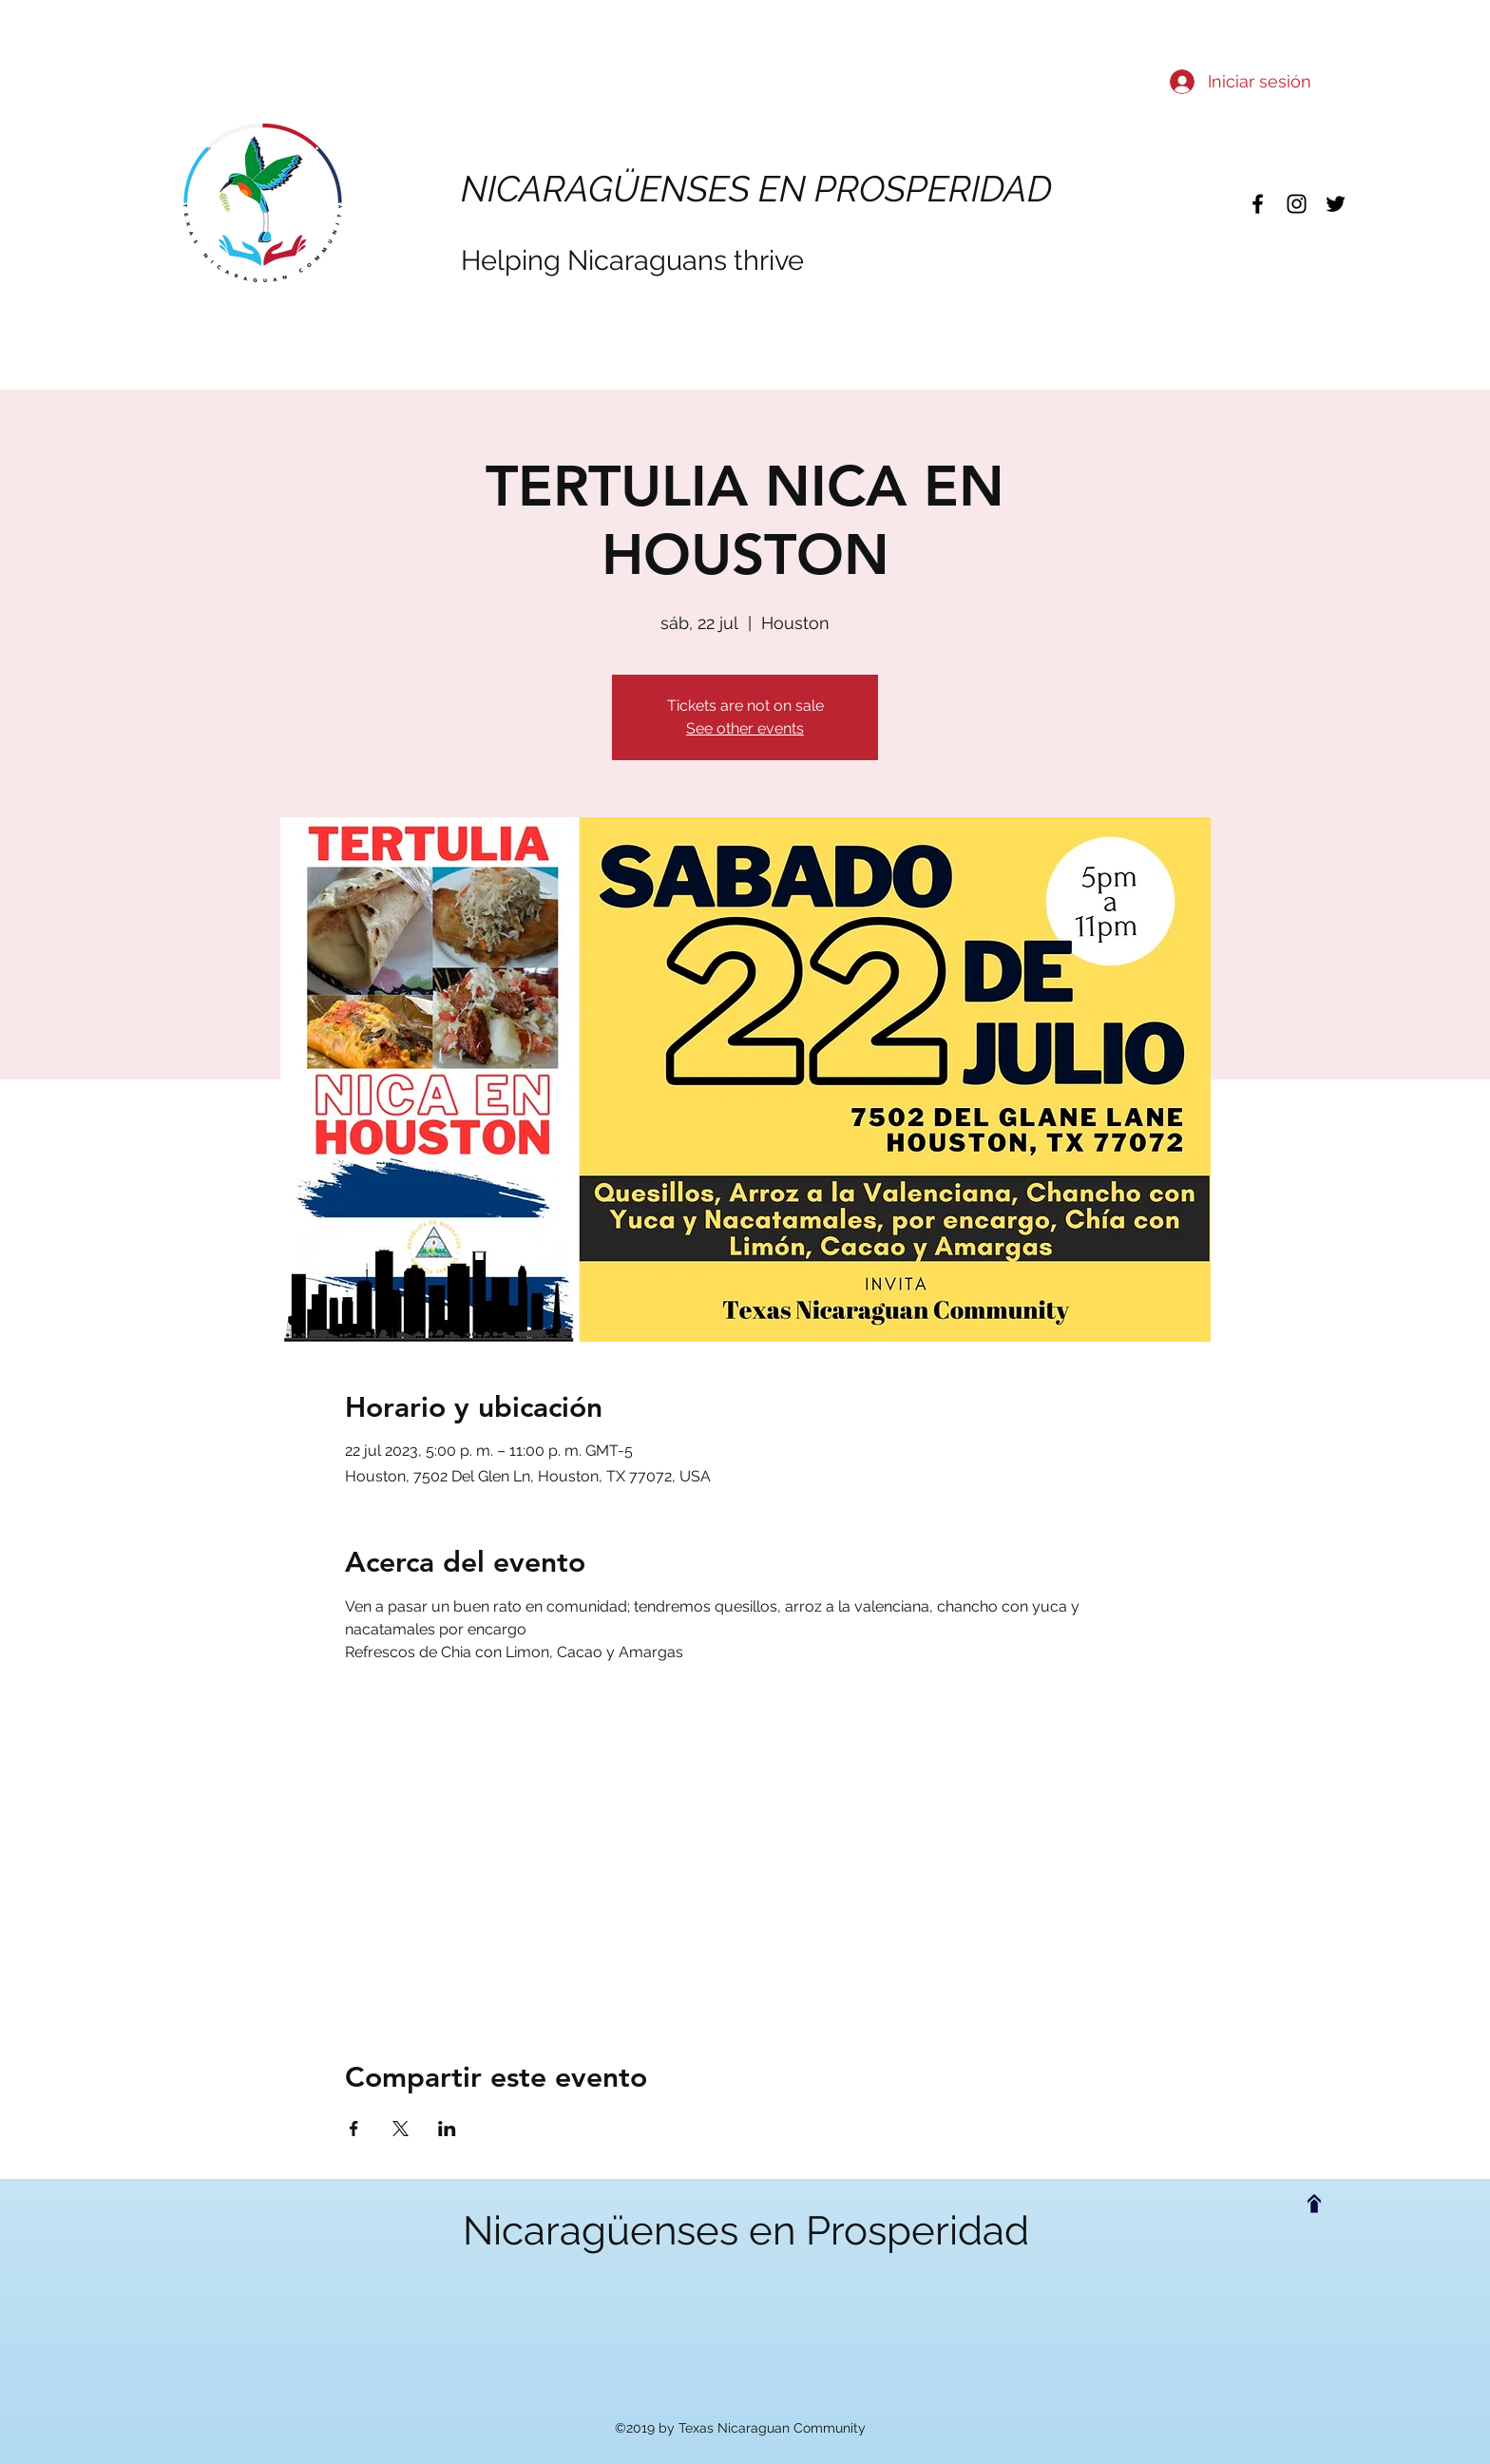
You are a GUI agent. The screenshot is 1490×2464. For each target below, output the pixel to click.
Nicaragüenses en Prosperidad (746, 2230)
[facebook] (1257, 204)
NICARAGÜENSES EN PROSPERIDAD (756, 188)
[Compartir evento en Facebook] (354, 2128)
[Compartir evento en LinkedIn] (447, 2128)
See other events (745, 728)
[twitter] (1335, 204)
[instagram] (1296, 204)
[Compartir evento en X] (401, 2128)
